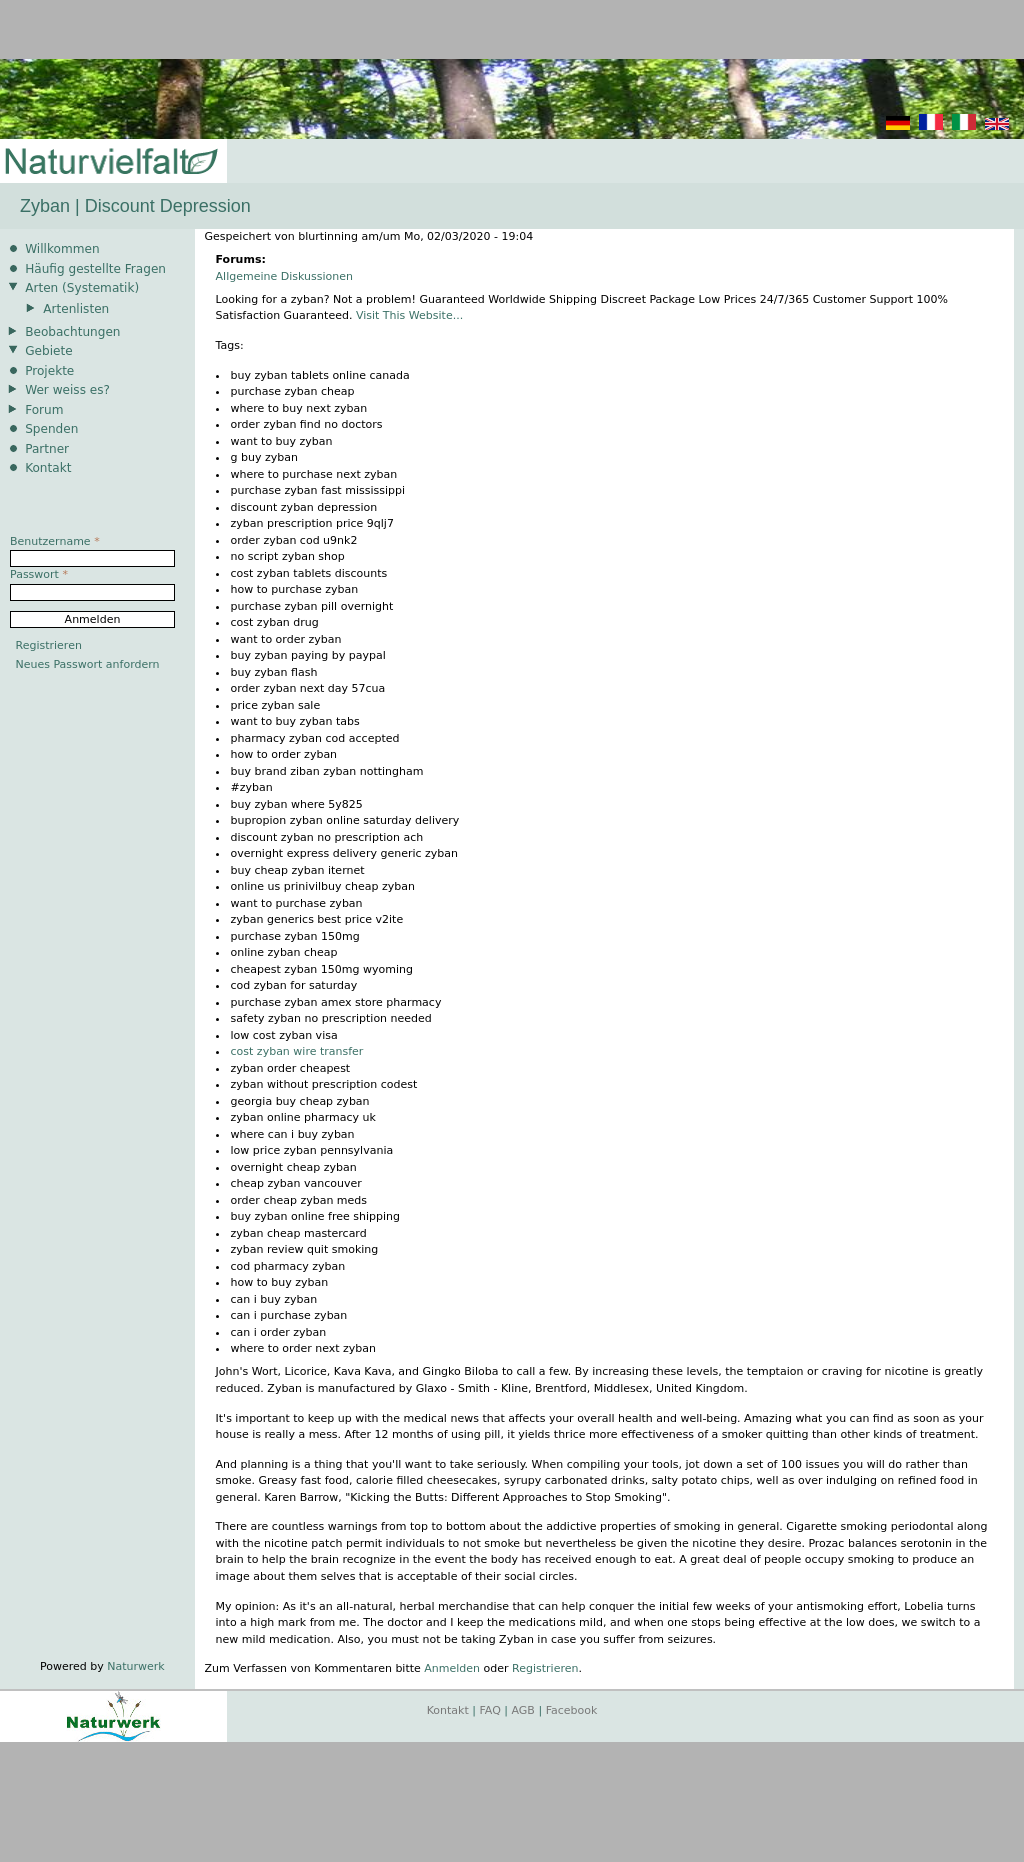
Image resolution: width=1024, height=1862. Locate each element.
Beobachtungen (72, 332)
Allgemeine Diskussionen (284, 276)
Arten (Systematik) (82, 288)
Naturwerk (135, 1666)
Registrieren (545, 1668)
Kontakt (48, 468)
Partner (47, 449)
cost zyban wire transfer (297, 1051)
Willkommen (62, 249)
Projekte (49, 371)
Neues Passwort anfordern (88, 664)
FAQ (490, 1710)
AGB (523, 1710)
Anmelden (452, 1668)
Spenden (51, 429)
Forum (44, 410)
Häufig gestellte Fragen (95, 269)
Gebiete (48, 351)
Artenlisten (76, 309)
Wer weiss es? (67, 390)
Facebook (572, 1710)
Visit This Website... (409, 315)
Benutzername (55, 541)
